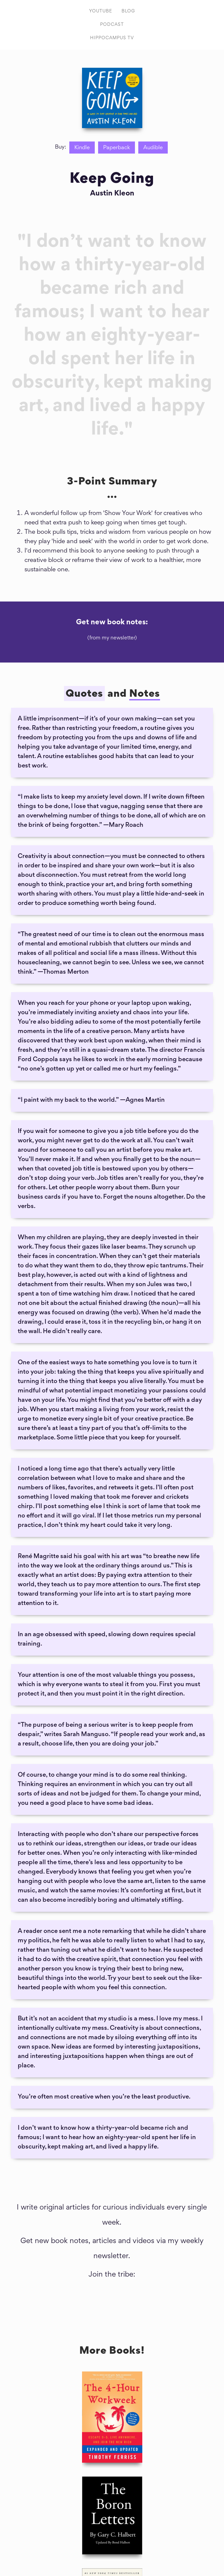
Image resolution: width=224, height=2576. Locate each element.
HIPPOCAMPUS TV (112, 38)
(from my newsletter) (112, 638)
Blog (128, 11)
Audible (153, 148)
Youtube (100, 11)
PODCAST (112, 25)
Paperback (116, 148)
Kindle (82, 148)
